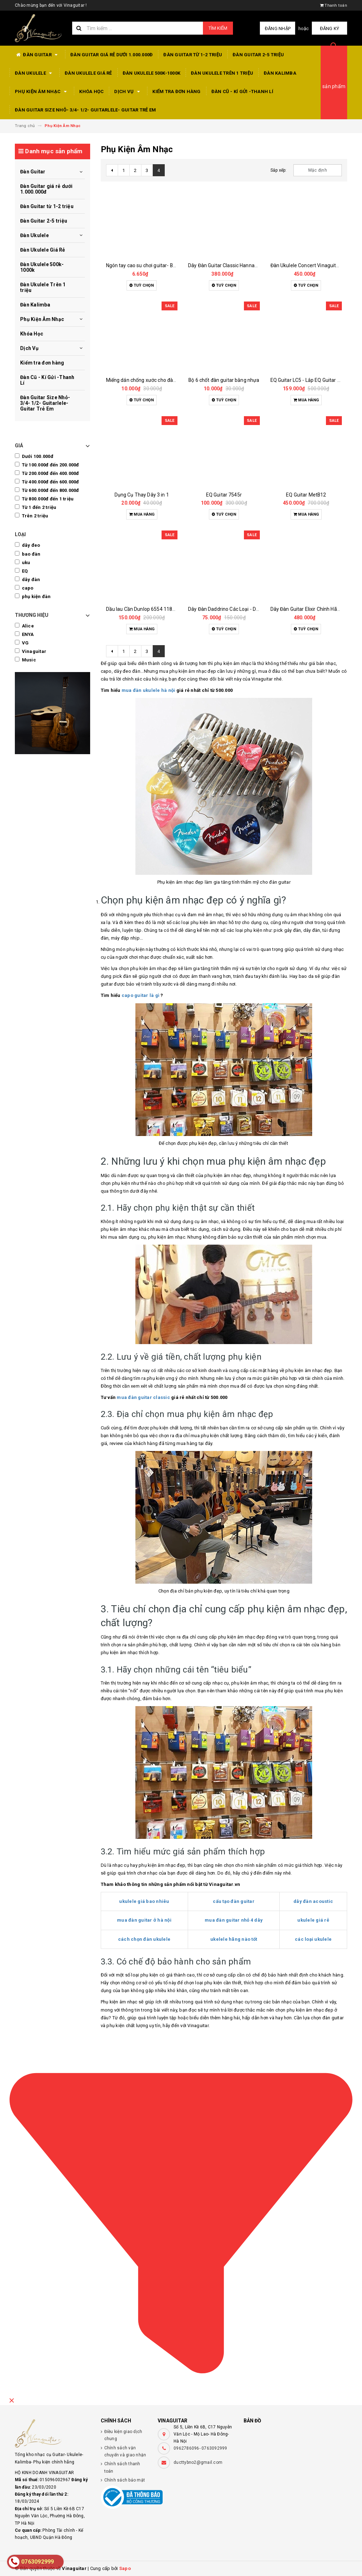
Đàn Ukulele (34, 73)
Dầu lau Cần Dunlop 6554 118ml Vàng (148, 609)
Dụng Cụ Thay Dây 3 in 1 (142, 495)
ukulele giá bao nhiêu (144, 1901)
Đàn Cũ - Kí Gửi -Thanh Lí (242, 91)
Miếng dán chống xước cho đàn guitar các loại (157, 380)
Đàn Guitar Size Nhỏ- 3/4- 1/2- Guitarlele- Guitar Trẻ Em (85, 110)
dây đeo (27, 545)
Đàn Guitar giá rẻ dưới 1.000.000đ (111, 54)
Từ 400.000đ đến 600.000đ (47, 481)
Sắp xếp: (278, 170)
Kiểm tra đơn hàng (176, 91)
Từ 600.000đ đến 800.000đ (47, 490)
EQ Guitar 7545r (224, 495)
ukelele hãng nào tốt (233, 1939)
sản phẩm (333, 86)
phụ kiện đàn (33, 596)
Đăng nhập (278, 28)
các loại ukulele (313, 1939)
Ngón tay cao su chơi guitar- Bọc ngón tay (152, 265)
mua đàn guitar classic (143, 1397)
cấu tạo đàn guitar (234, 1901)
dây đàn (27, 579)
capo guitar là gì (140, 995)
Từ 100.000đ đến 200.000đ (47, 464)
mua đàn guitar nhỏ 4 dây (234, 1920)
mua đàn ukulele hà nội (148, 690)
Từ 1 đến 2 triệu (36, 507)
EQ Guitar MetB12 (306, 495)
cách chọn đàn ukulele (144, 1939)
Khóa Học (91, 91)
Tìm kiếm (218, 28)
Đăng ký (329, 28)
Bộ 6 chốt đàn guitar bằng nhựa (223, 380)
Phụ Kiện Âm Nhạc (42, 91)
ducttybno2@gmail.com (198, 2462)
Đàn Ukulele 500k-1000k (152, 73)
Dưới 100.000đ (34, 456)
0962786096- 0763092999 (200, 2448)
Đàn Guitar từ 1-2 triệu (192, 54)
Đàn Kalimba (280, 73)
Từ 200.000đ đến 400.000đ (47, 473)
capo (24, 588)
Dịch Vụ (128, 91)
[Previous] (112, 170)
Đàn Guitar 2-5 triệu (258, 54)
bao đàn (27, 554)
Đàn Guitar (37, 54)
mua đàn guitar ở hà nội (144, 1920)
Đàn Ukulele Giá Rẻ (88, 73)
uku (22, 562)
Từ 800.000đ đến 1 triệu (44, 498)
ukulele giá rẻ (313, 1920)
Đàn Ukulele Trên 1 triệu (222, 73)
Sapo (125, 2568)
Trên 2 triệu (31, 515)
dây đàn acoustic (313, 1901)
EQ (21, 571)
